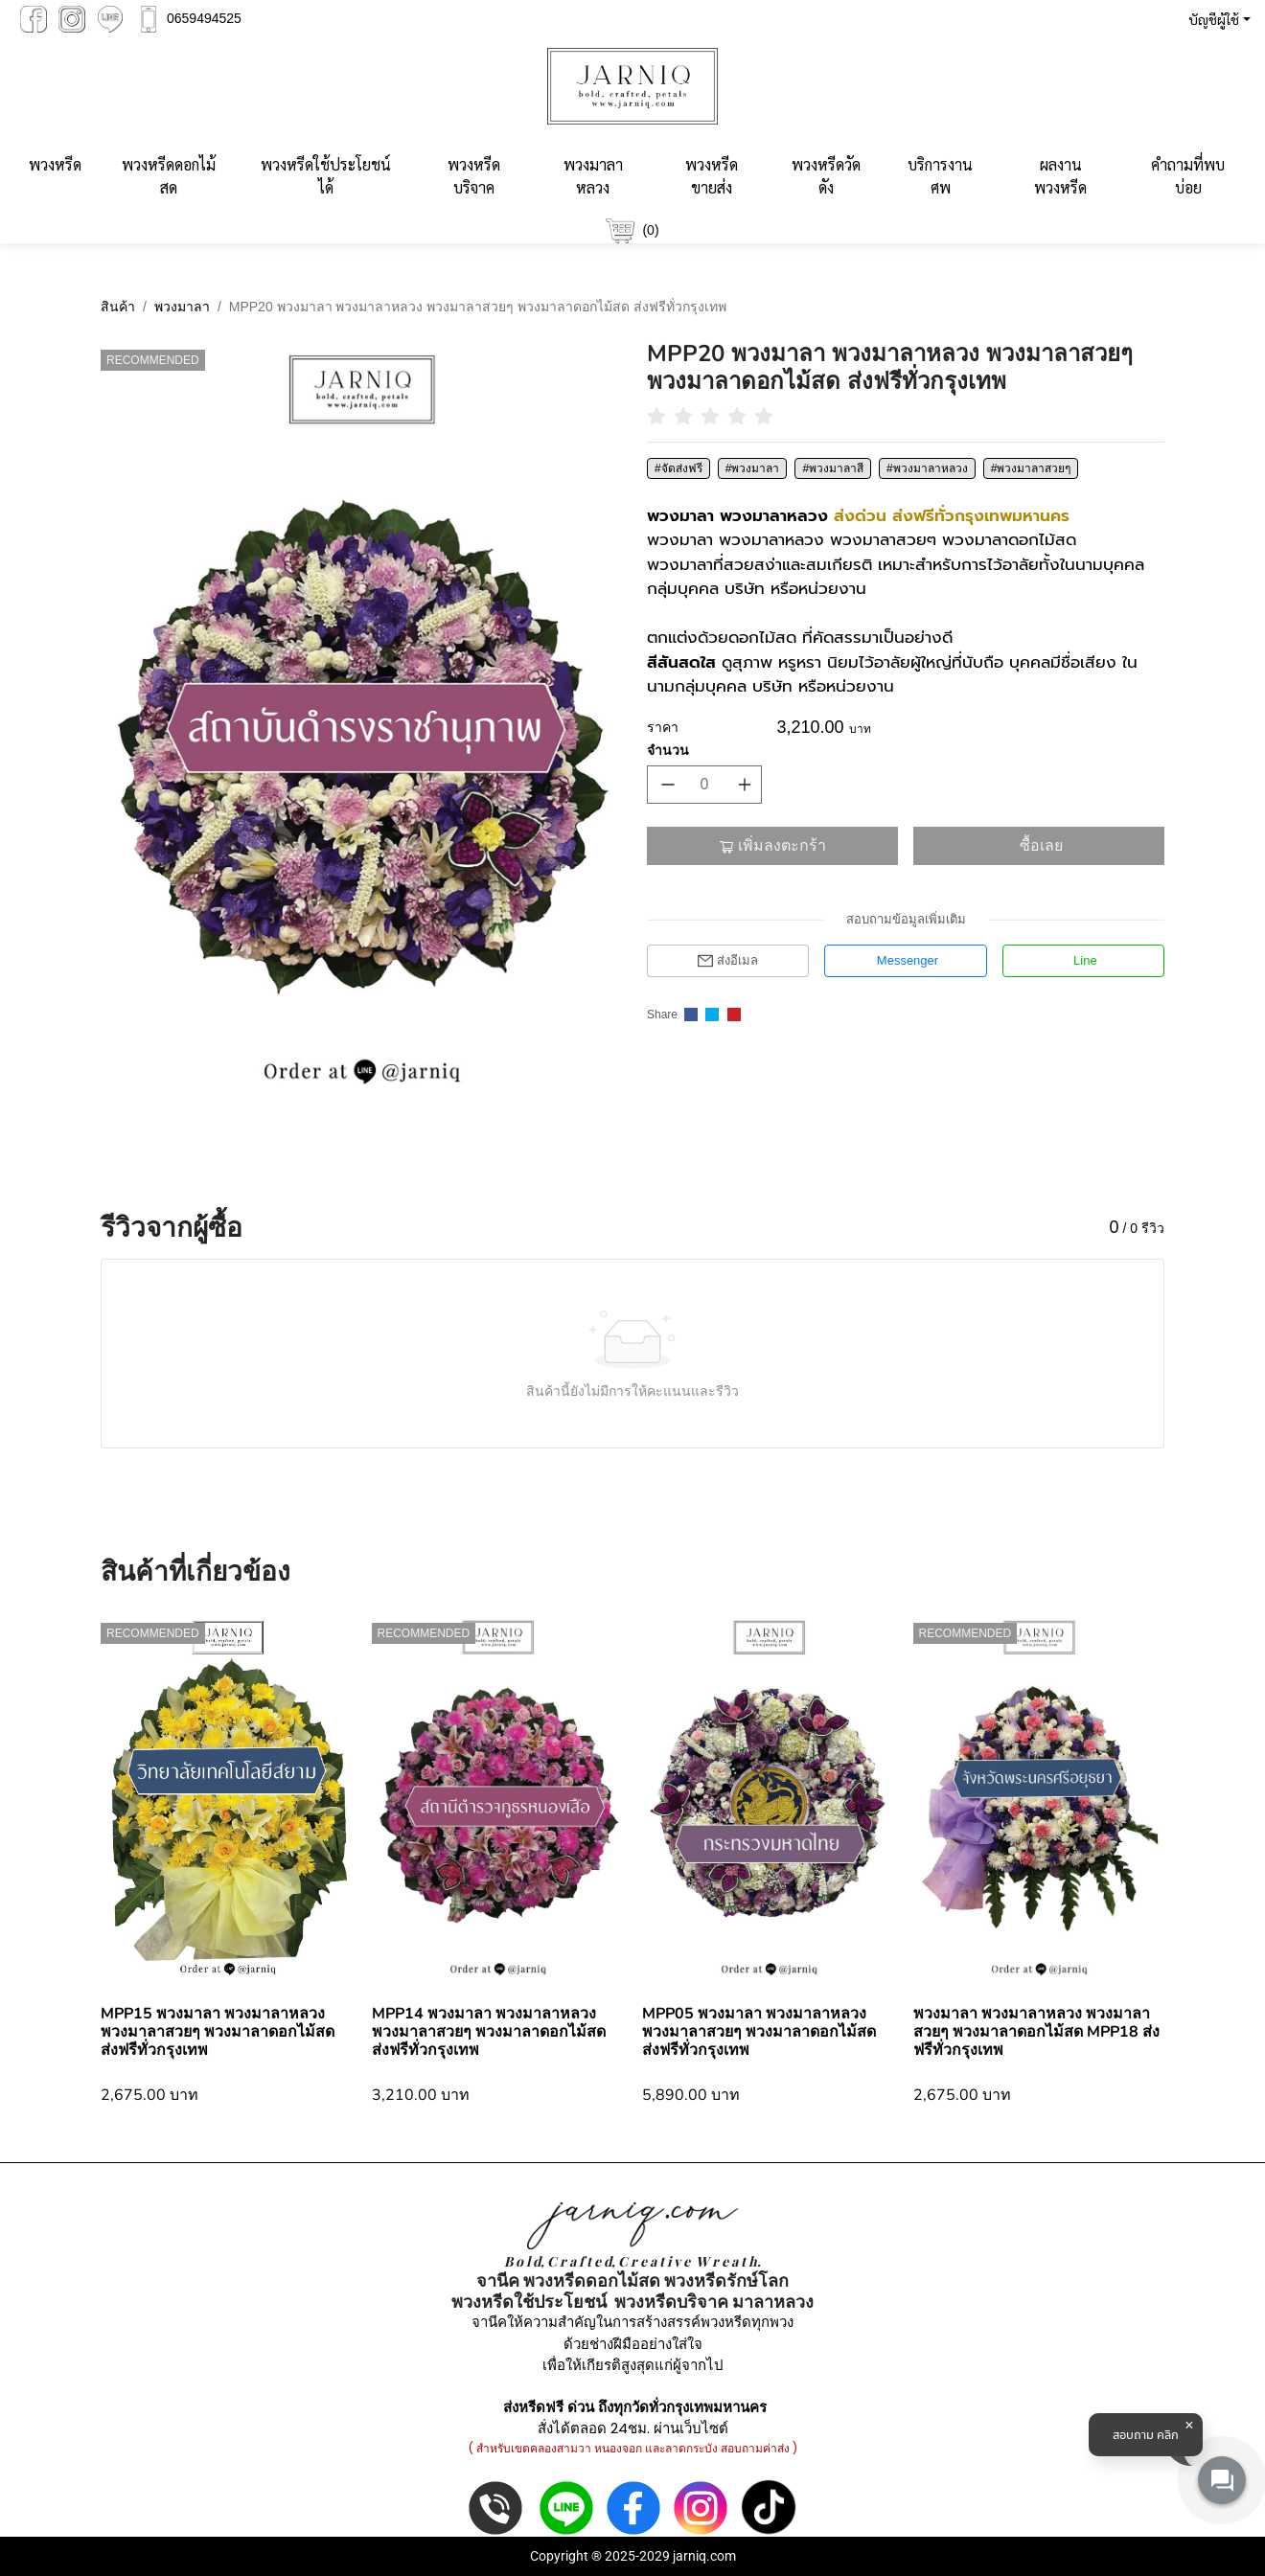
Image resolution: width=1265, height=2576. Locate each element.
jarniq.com (704, 2556)
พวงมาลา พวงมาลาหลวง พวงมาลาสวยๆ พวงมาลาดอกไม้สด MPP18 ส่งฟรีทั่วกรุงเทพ (1036, 2032)
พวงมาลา (182, 306)
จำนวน (668, 750)
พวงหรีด (55, 164)
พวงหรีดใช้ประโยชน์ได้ (326, 175)
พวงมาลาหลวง (593, 175)
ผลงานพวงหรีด (1060, 175)
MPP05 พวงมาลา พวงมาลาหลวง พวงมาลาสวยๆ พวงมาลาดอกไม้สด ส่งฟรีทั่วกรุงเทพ (759, 2032)
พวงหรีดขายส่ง (711, 175)
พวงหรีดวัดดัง (826, 175)
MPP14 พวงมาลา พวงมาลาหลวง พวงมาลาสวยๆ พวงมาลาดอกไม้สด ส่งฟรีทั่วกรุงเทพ (489, 2032)
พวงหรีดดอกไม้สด (169, 175)
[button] (1216, 19)
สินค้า (118, 306)
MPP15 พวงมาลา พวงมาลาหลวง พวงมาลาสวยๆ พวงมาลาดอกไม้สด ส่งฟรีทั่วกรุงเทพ (217, 2032)
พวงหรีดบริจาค (474, 175)
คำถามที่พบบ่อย (1188, 175)
